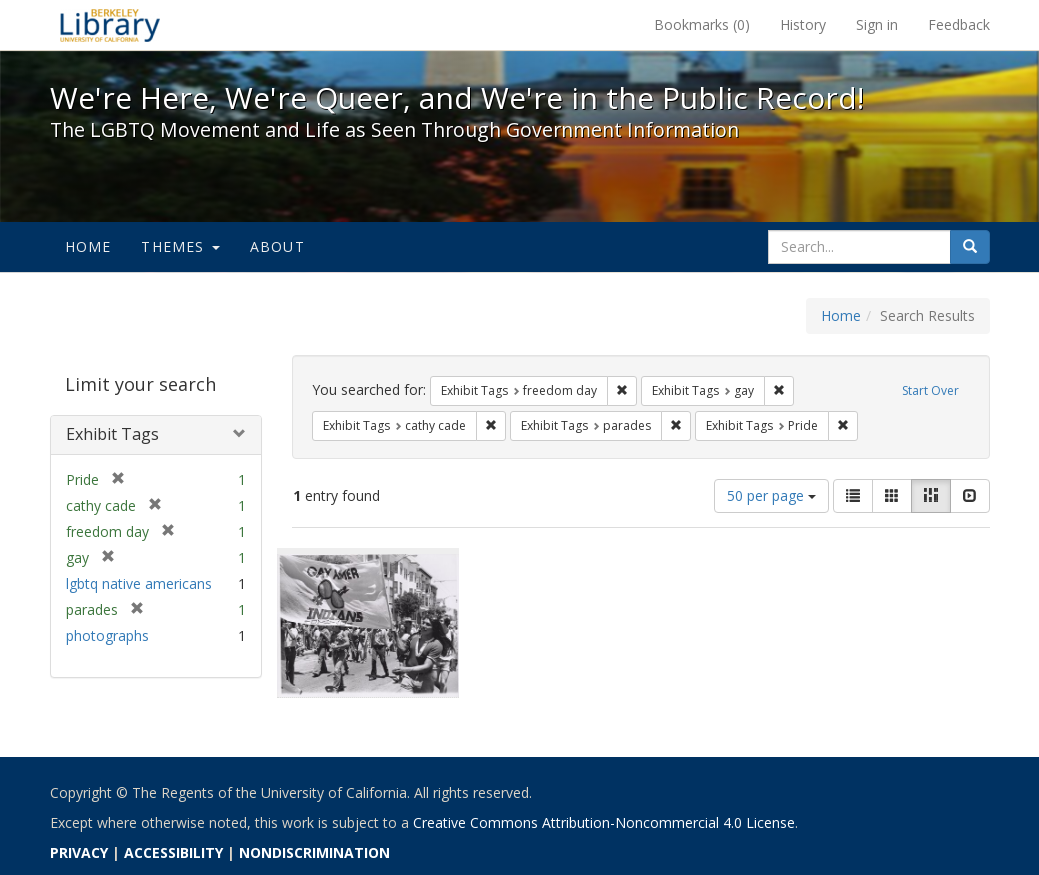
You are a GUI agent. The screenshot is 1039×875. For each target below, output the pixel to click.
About (277, 246)
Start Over (930, 390)
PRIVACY (79, 852)
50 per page (771, 495)
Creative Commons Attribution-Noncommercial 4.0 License (604, 822)
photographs (107, 635)
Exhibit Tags (112, 434)
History (803, 24)
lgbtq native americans (139, 583)
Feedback (959, 24)
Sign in (877, 24)
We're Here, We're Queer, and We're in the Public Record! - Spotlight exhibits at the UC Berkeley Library (110, 25)
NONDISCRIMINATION (314, 852)
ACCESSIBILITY (173, 852)
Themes (180, 246)
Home (88, 246)
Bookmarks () (702, 24)
